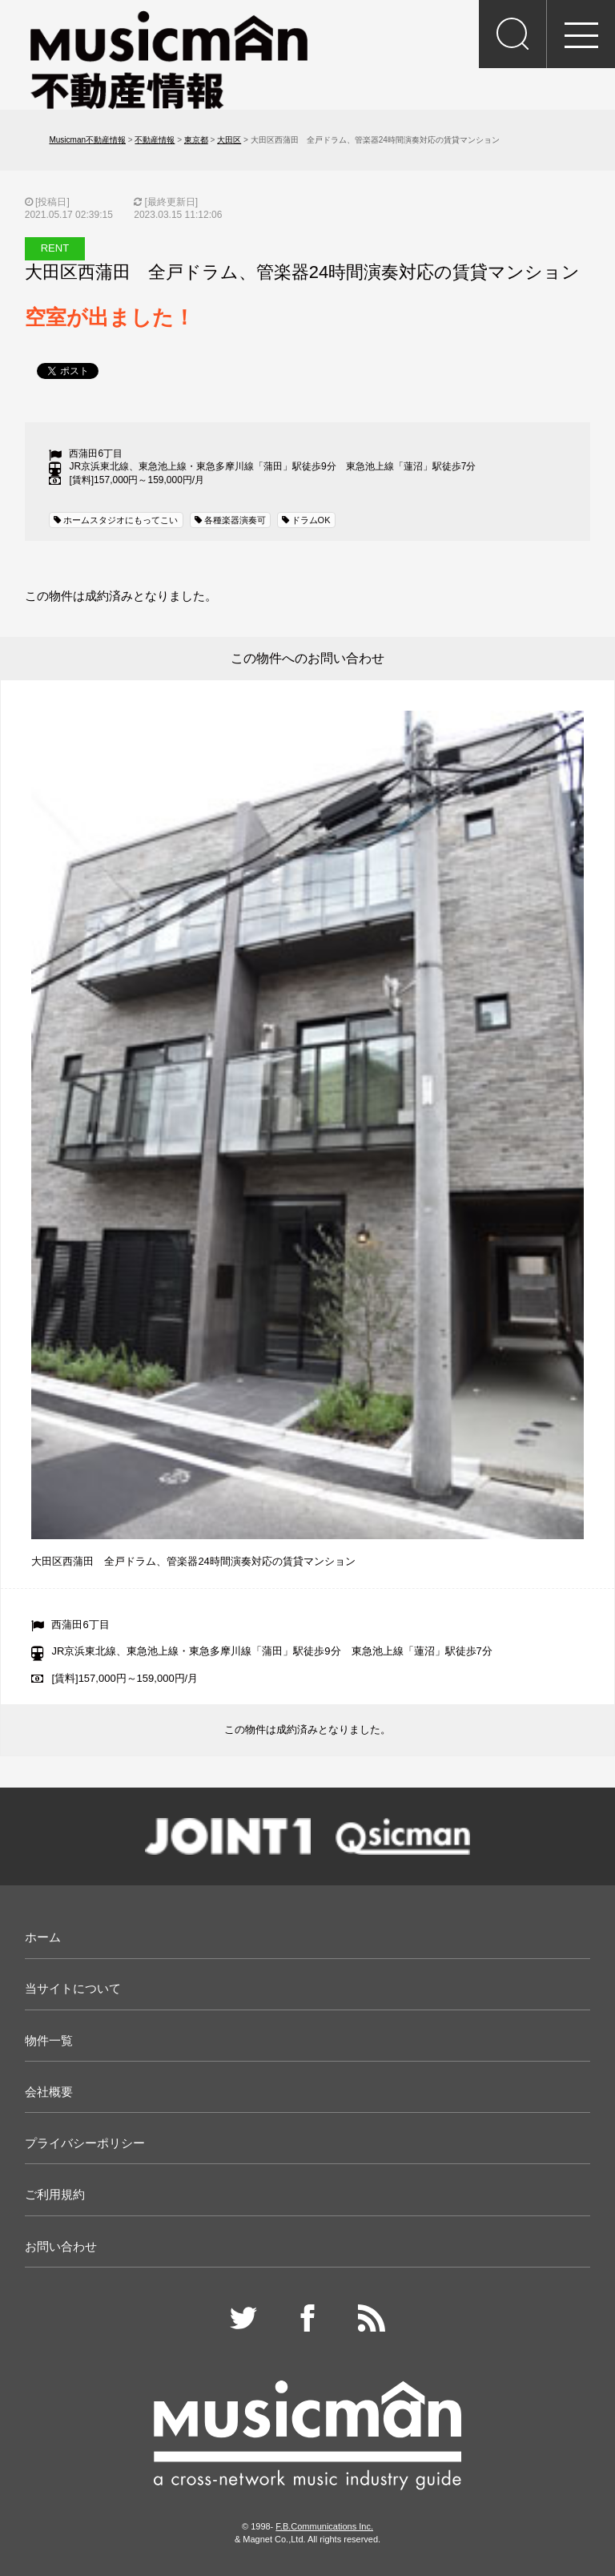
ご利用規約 (55, 2194)
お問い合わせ (61, 2246)
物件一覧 (49, 2040)
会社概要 (49, 2091)
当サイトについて (73, 1988)
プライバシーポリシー (85, 2143)
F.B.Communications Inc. (324, 2526)
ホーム (43, 1937)
